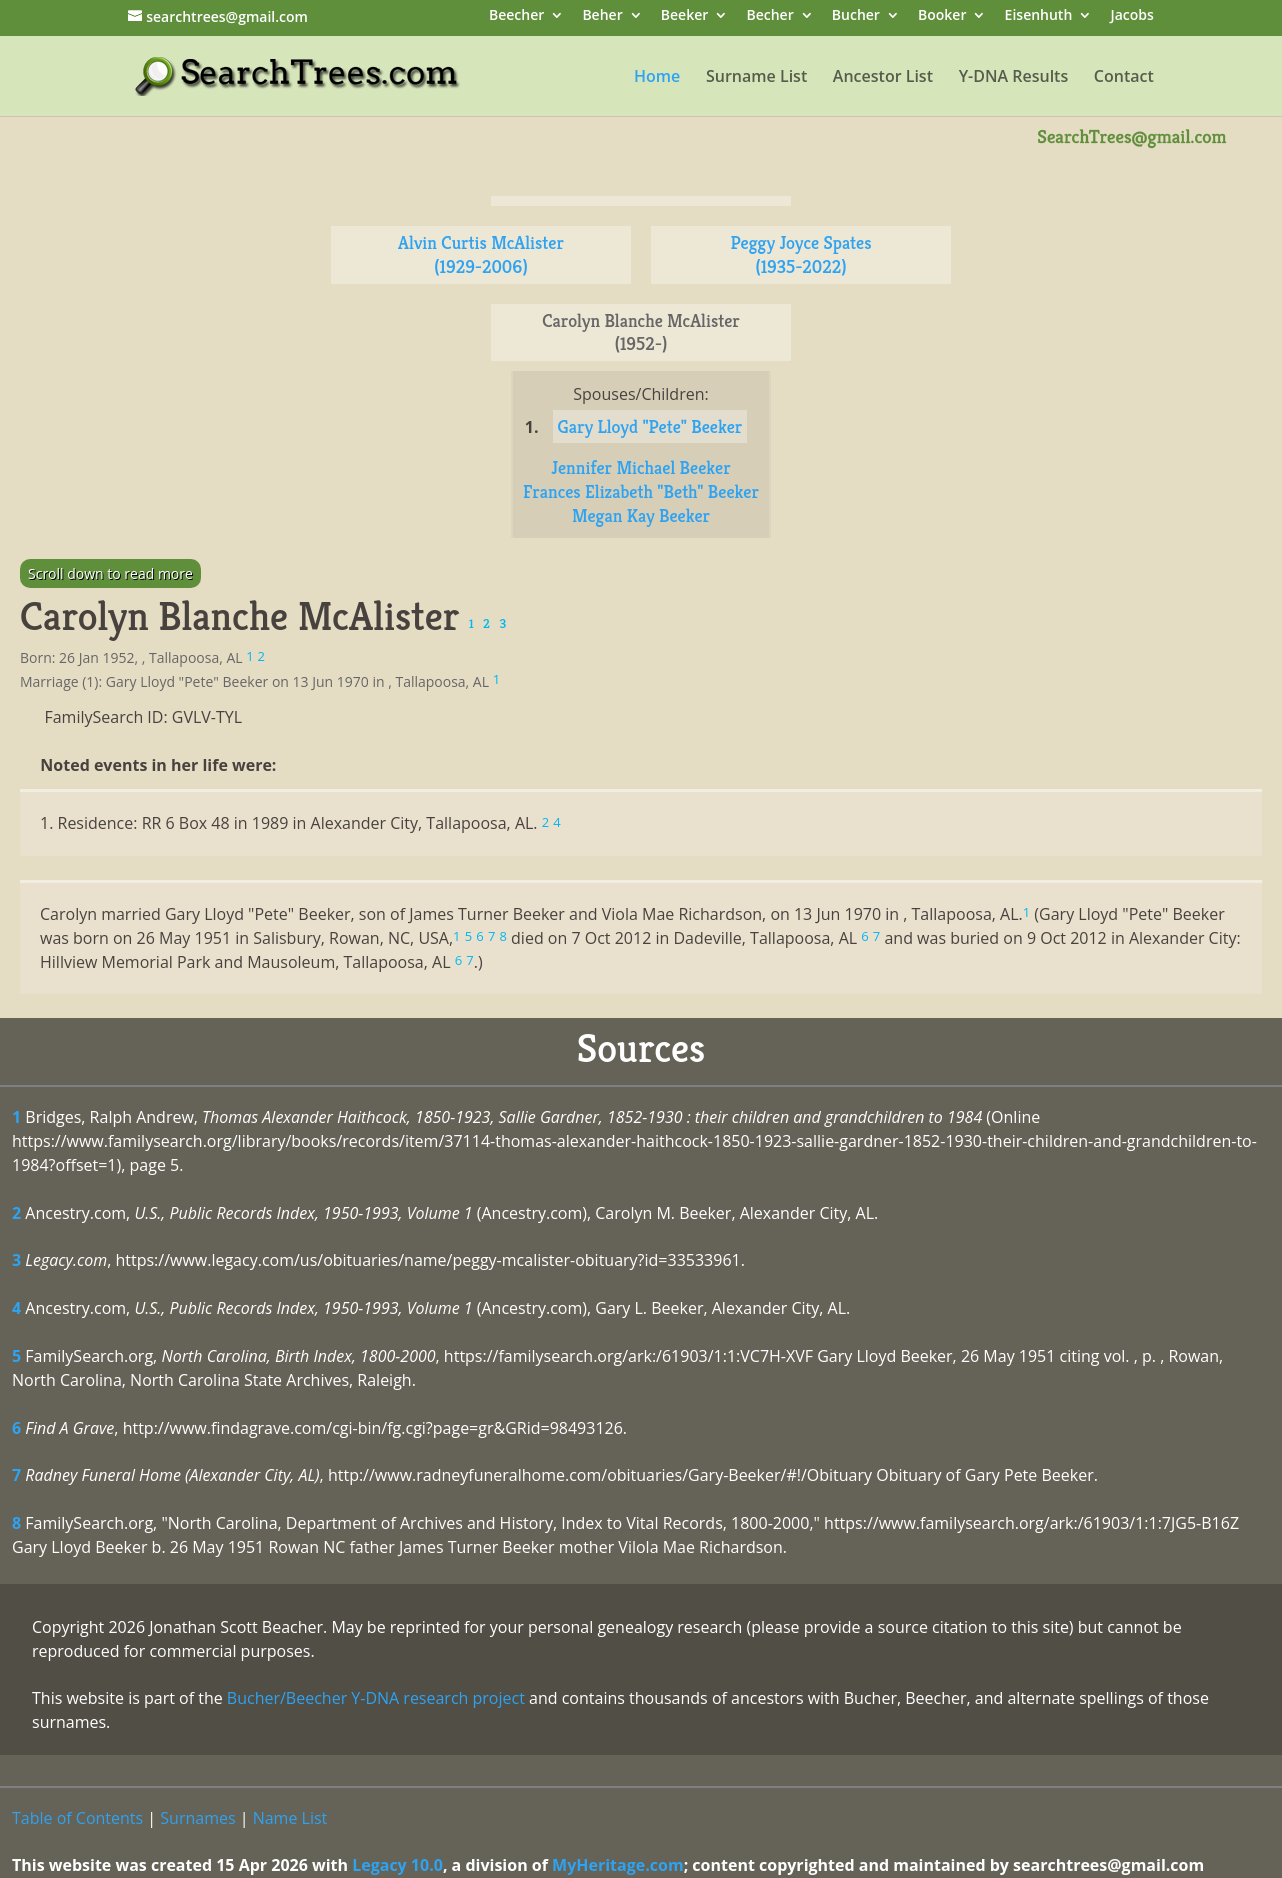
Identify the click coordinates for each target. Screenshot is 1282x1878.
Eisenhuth (1039, 16)
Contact (1124, 78)
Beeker (685, 16)
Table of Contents (77, 1818)
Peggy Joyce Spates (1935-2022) (801, 254)
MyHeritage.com (618, 1865)
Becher (769, 16)
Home (657, 78)
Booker (942, 16)
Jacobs (1131, 16)
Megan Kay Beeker (641, 515)
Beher (602, 16)
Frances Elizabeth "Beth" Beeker (641, 491)
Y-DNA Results (1014, 78)
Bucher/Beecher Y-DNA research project (376, 1698)
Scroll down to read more (110, 573)
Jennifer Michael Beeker (640, 467)
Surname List (756, 78)
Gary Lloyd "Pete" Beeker (650, 426)
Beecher (516, 16)
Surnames (197, 1818)
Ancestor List (883, 78)
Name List (290, 1818)
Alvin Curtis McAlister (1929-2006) (481, 254)
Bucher (856, 16)
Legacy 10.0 (397, 1865)
